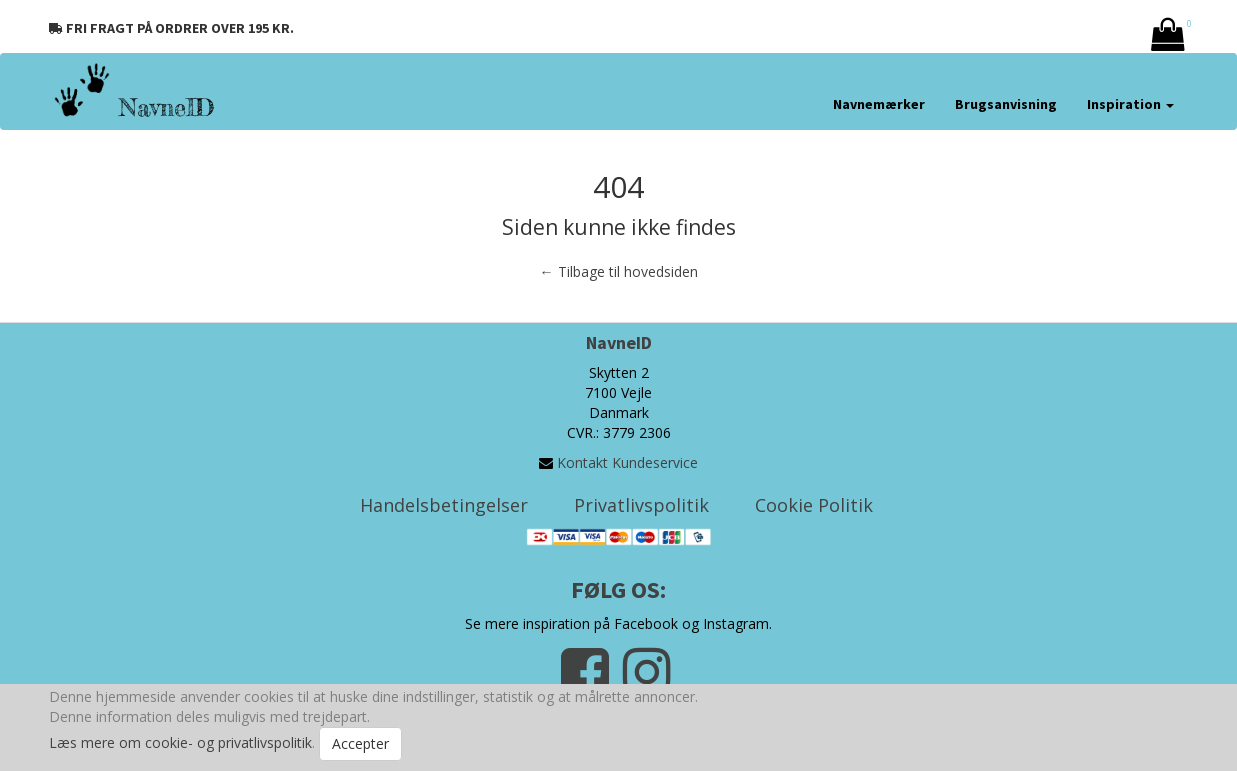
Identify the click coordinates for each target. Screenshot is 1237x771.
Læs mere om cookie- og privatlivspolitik (180, 742)
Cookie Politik (814, 505)
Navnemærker (879, 104)
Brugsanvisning (1006, 104)
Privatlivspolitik (641, 505)
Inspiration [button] (1130, 104)
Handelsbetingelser (444, 505)
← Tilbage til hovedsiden (619, 271)
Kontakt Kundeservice (627, 462)
